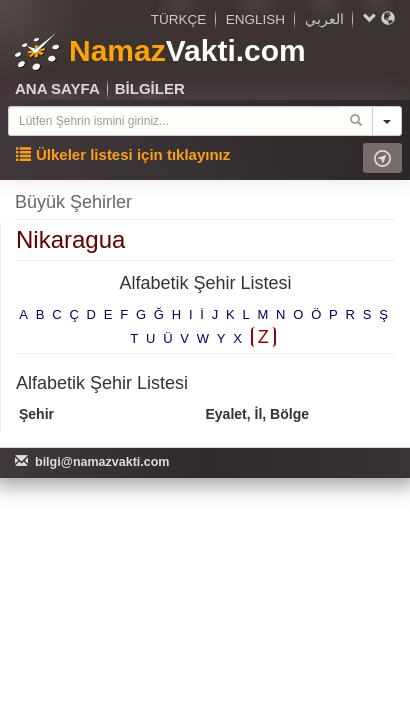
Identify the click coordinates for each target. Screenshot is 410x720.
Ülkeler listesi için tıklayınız (123, 154)
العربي (324, 19)
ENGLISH (255, 19)
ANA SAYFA (57, 88)
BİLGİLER (150, 88)
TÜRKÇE (179, 19)
